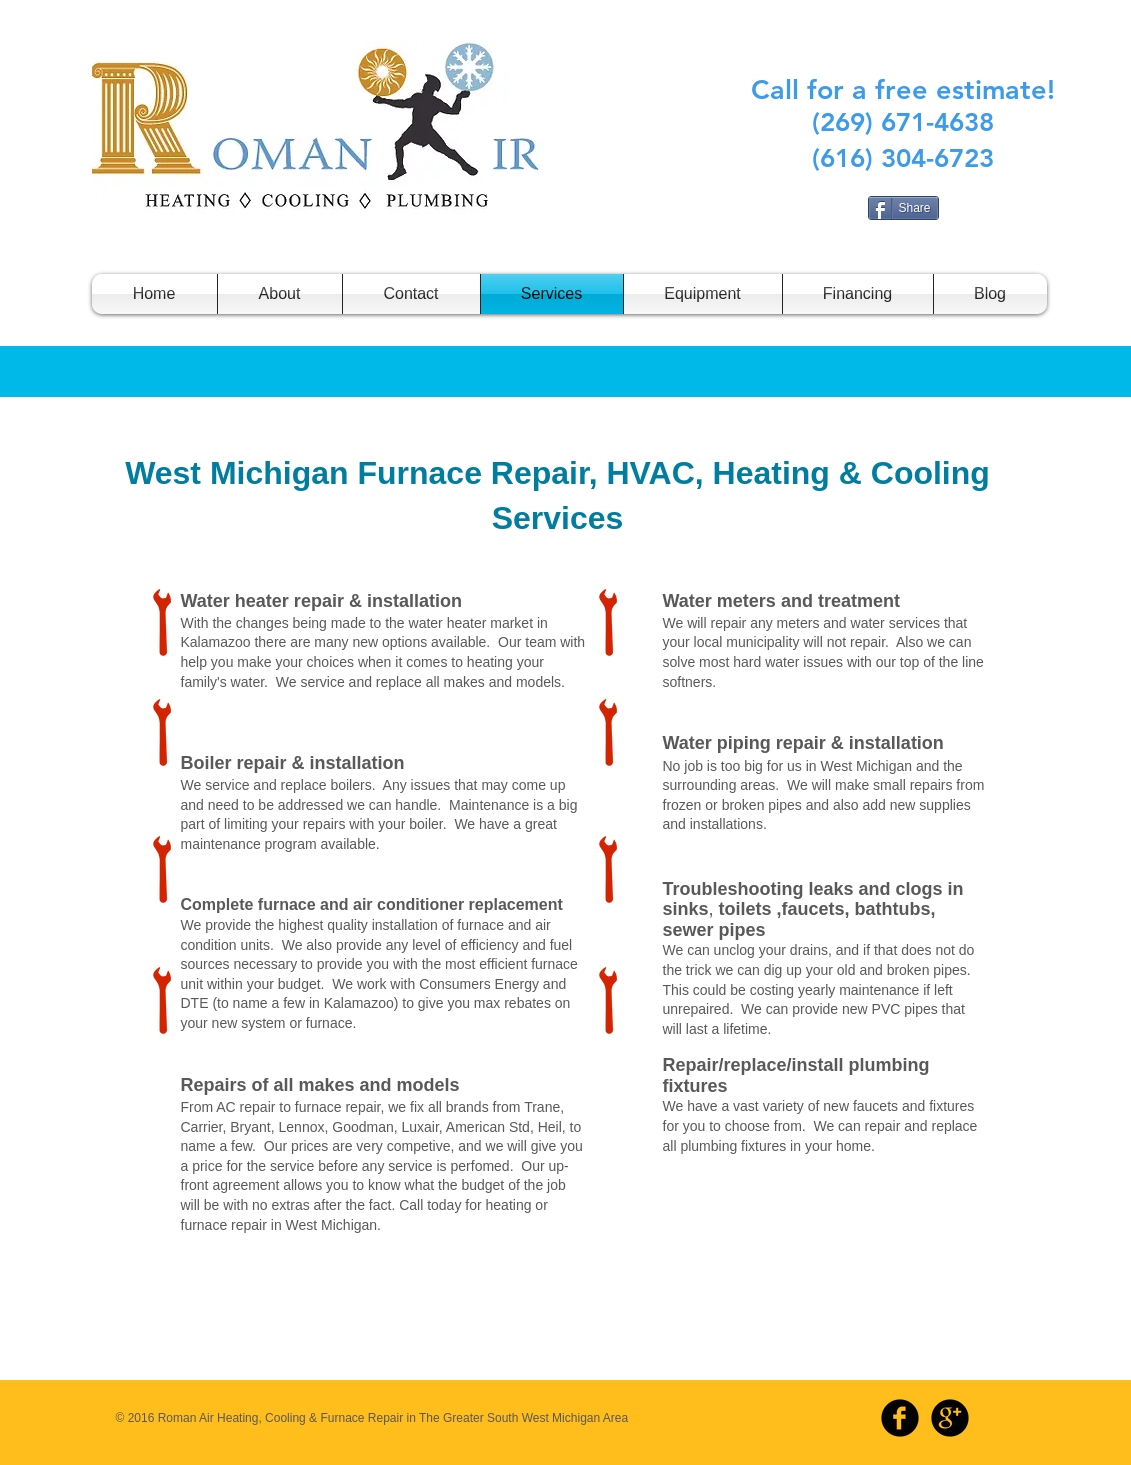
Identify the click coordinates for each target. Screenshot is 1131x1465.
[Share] (903, 208)
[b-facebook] (900, 1418)
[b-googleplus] (950, 1418)
